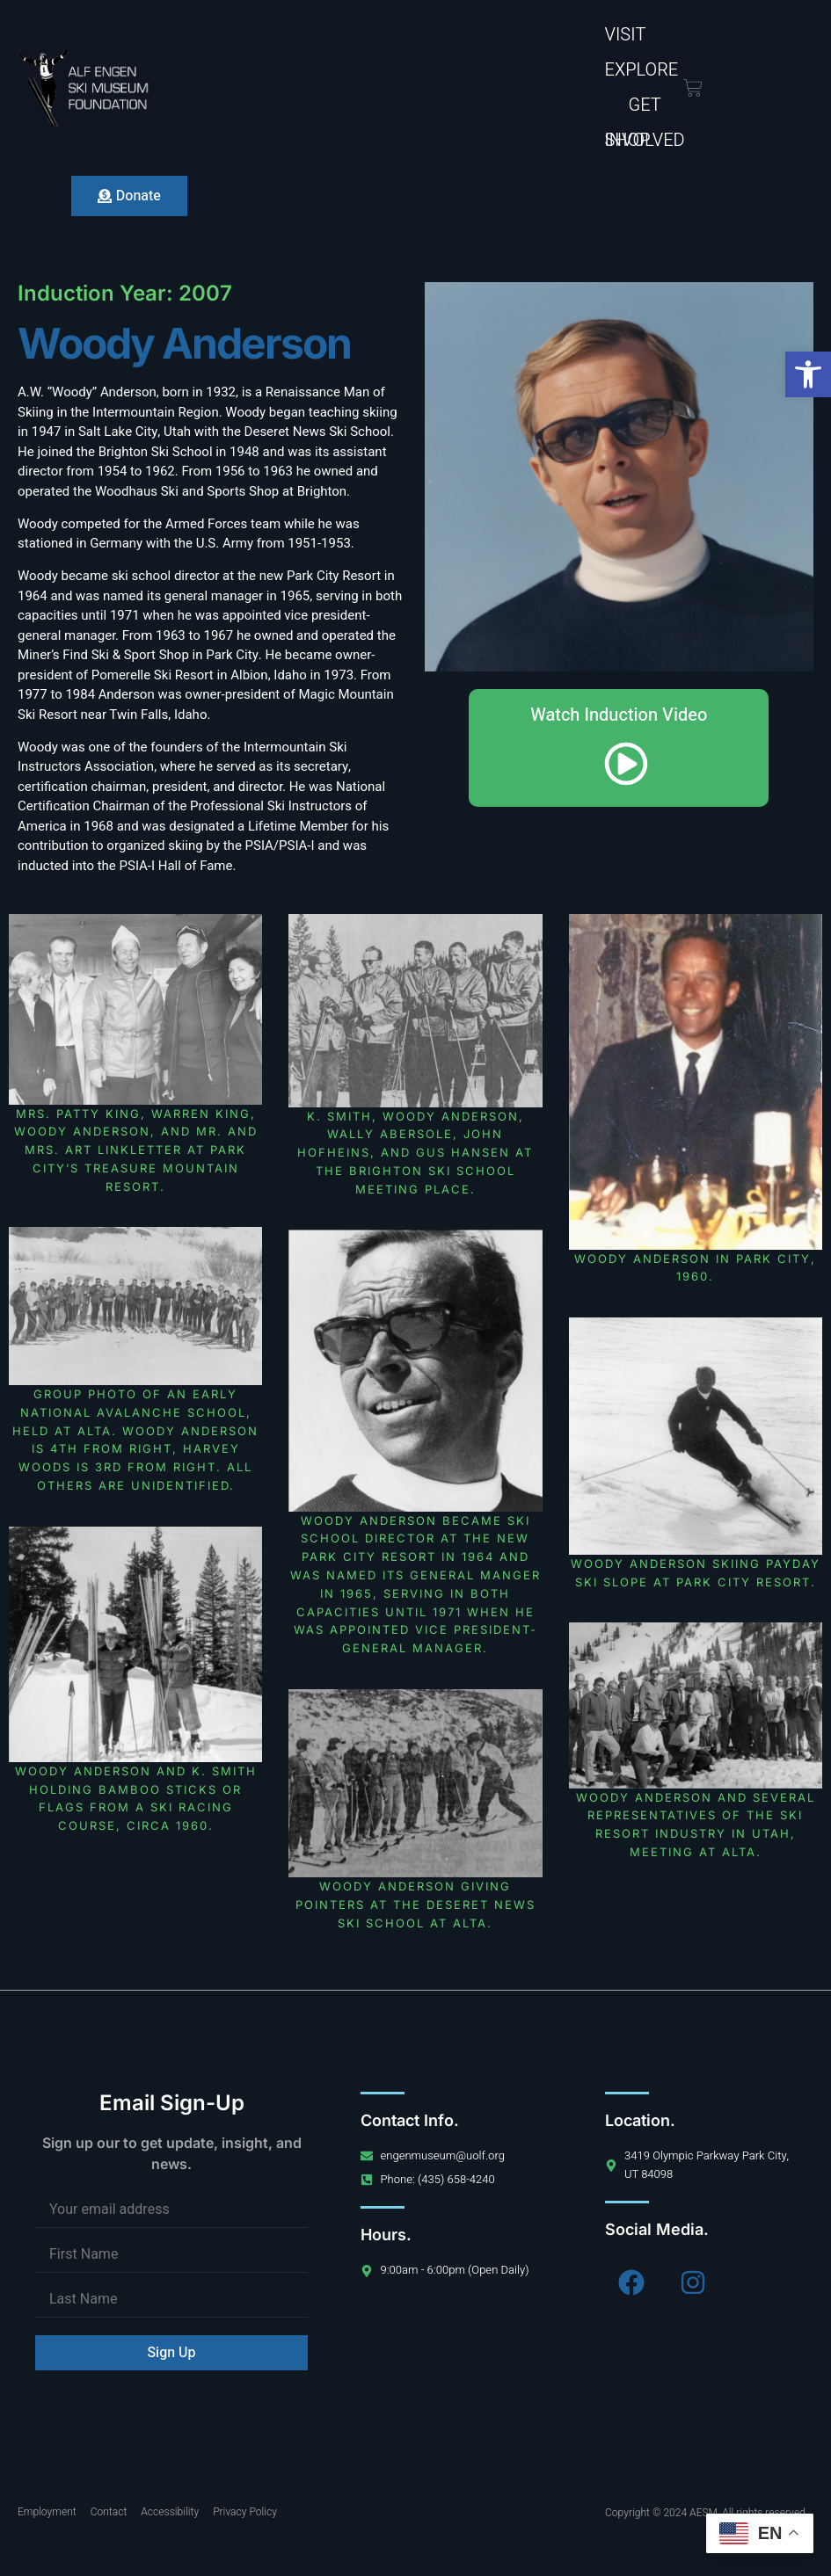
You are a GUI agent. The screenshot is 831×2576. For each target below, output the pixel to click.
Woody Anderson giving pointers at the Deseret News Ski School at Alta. (415, 1904)
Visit (625, 34)
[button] (808, 374)
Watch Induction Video (618, 745)
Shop (628, 140)
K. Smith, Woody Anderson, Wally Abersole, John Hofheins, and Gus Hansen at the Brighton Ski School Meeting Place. (415, 1152)
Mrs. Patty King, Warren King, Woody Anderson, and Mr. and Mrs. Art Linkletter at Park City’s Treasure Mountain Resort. (136, 1150)
